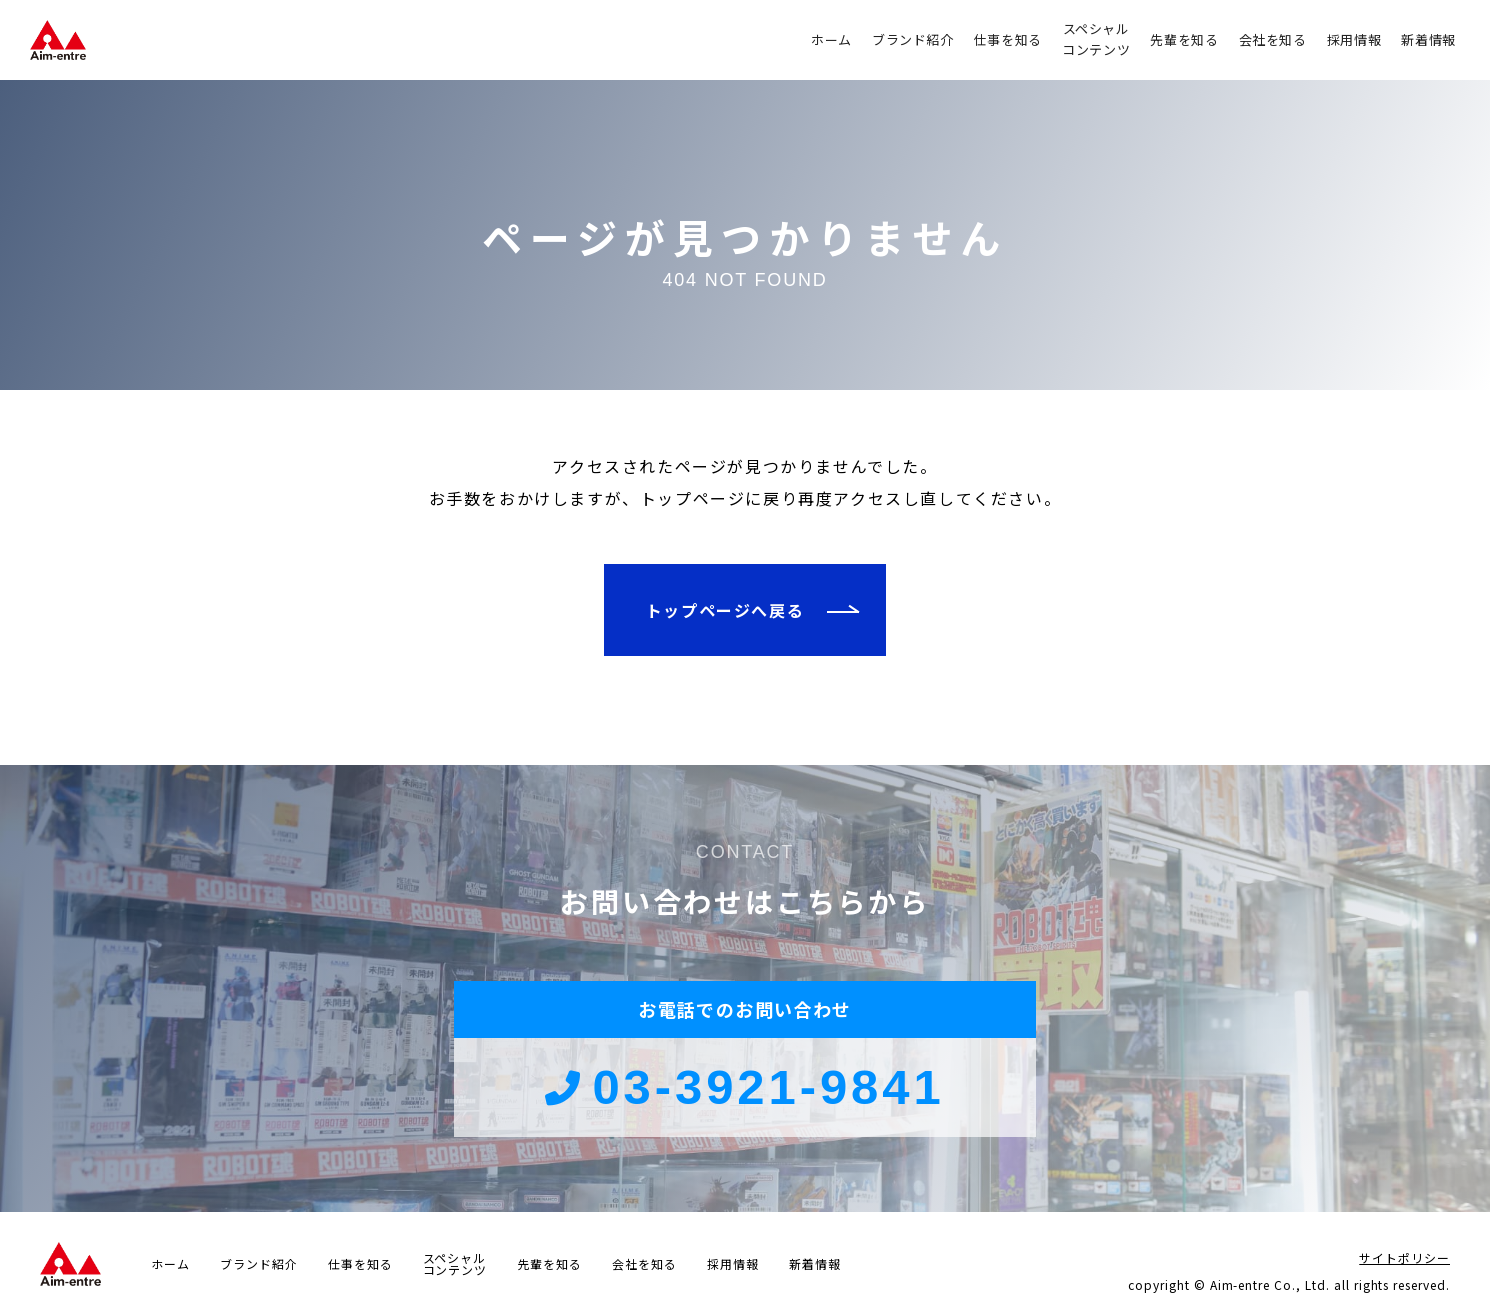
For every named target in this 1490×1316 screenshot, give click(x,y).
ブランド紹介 (913, 39)
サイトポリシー (1404, 1257)
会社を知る (1273, 39)
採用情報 (1354, 39)
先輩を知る (1184, 39)
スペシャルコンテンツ (1096, 39)
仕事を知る (1008, 39)
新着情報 (1428, 39)
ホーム (831, 39)
